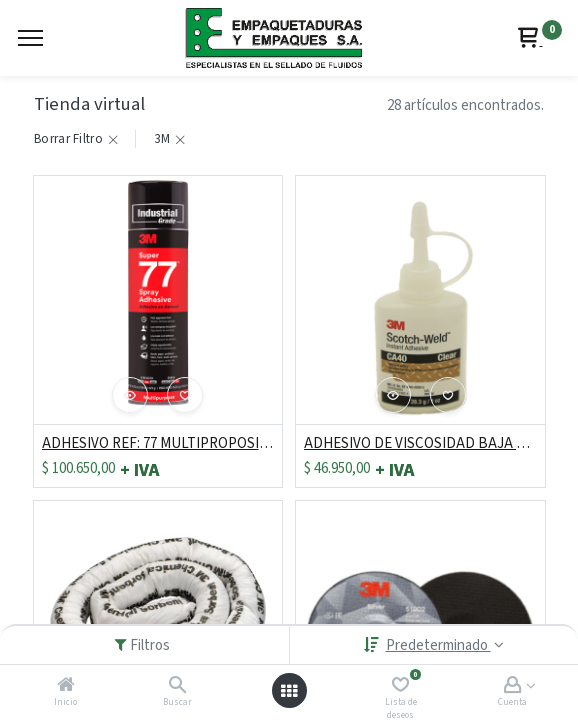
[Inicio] (66, 686)
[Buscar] (177, 686)
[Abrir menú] (289, 691)
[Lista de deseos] (400, 686)
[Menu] (30, 38)
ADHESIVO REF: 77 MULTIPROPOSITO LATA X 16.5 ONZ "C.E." (158, 443)
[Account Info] (512, 686)
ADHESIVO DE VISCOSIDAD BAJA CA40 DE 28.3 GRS (420, 443)
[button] (130, 395)
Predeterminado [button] (438, 645)
